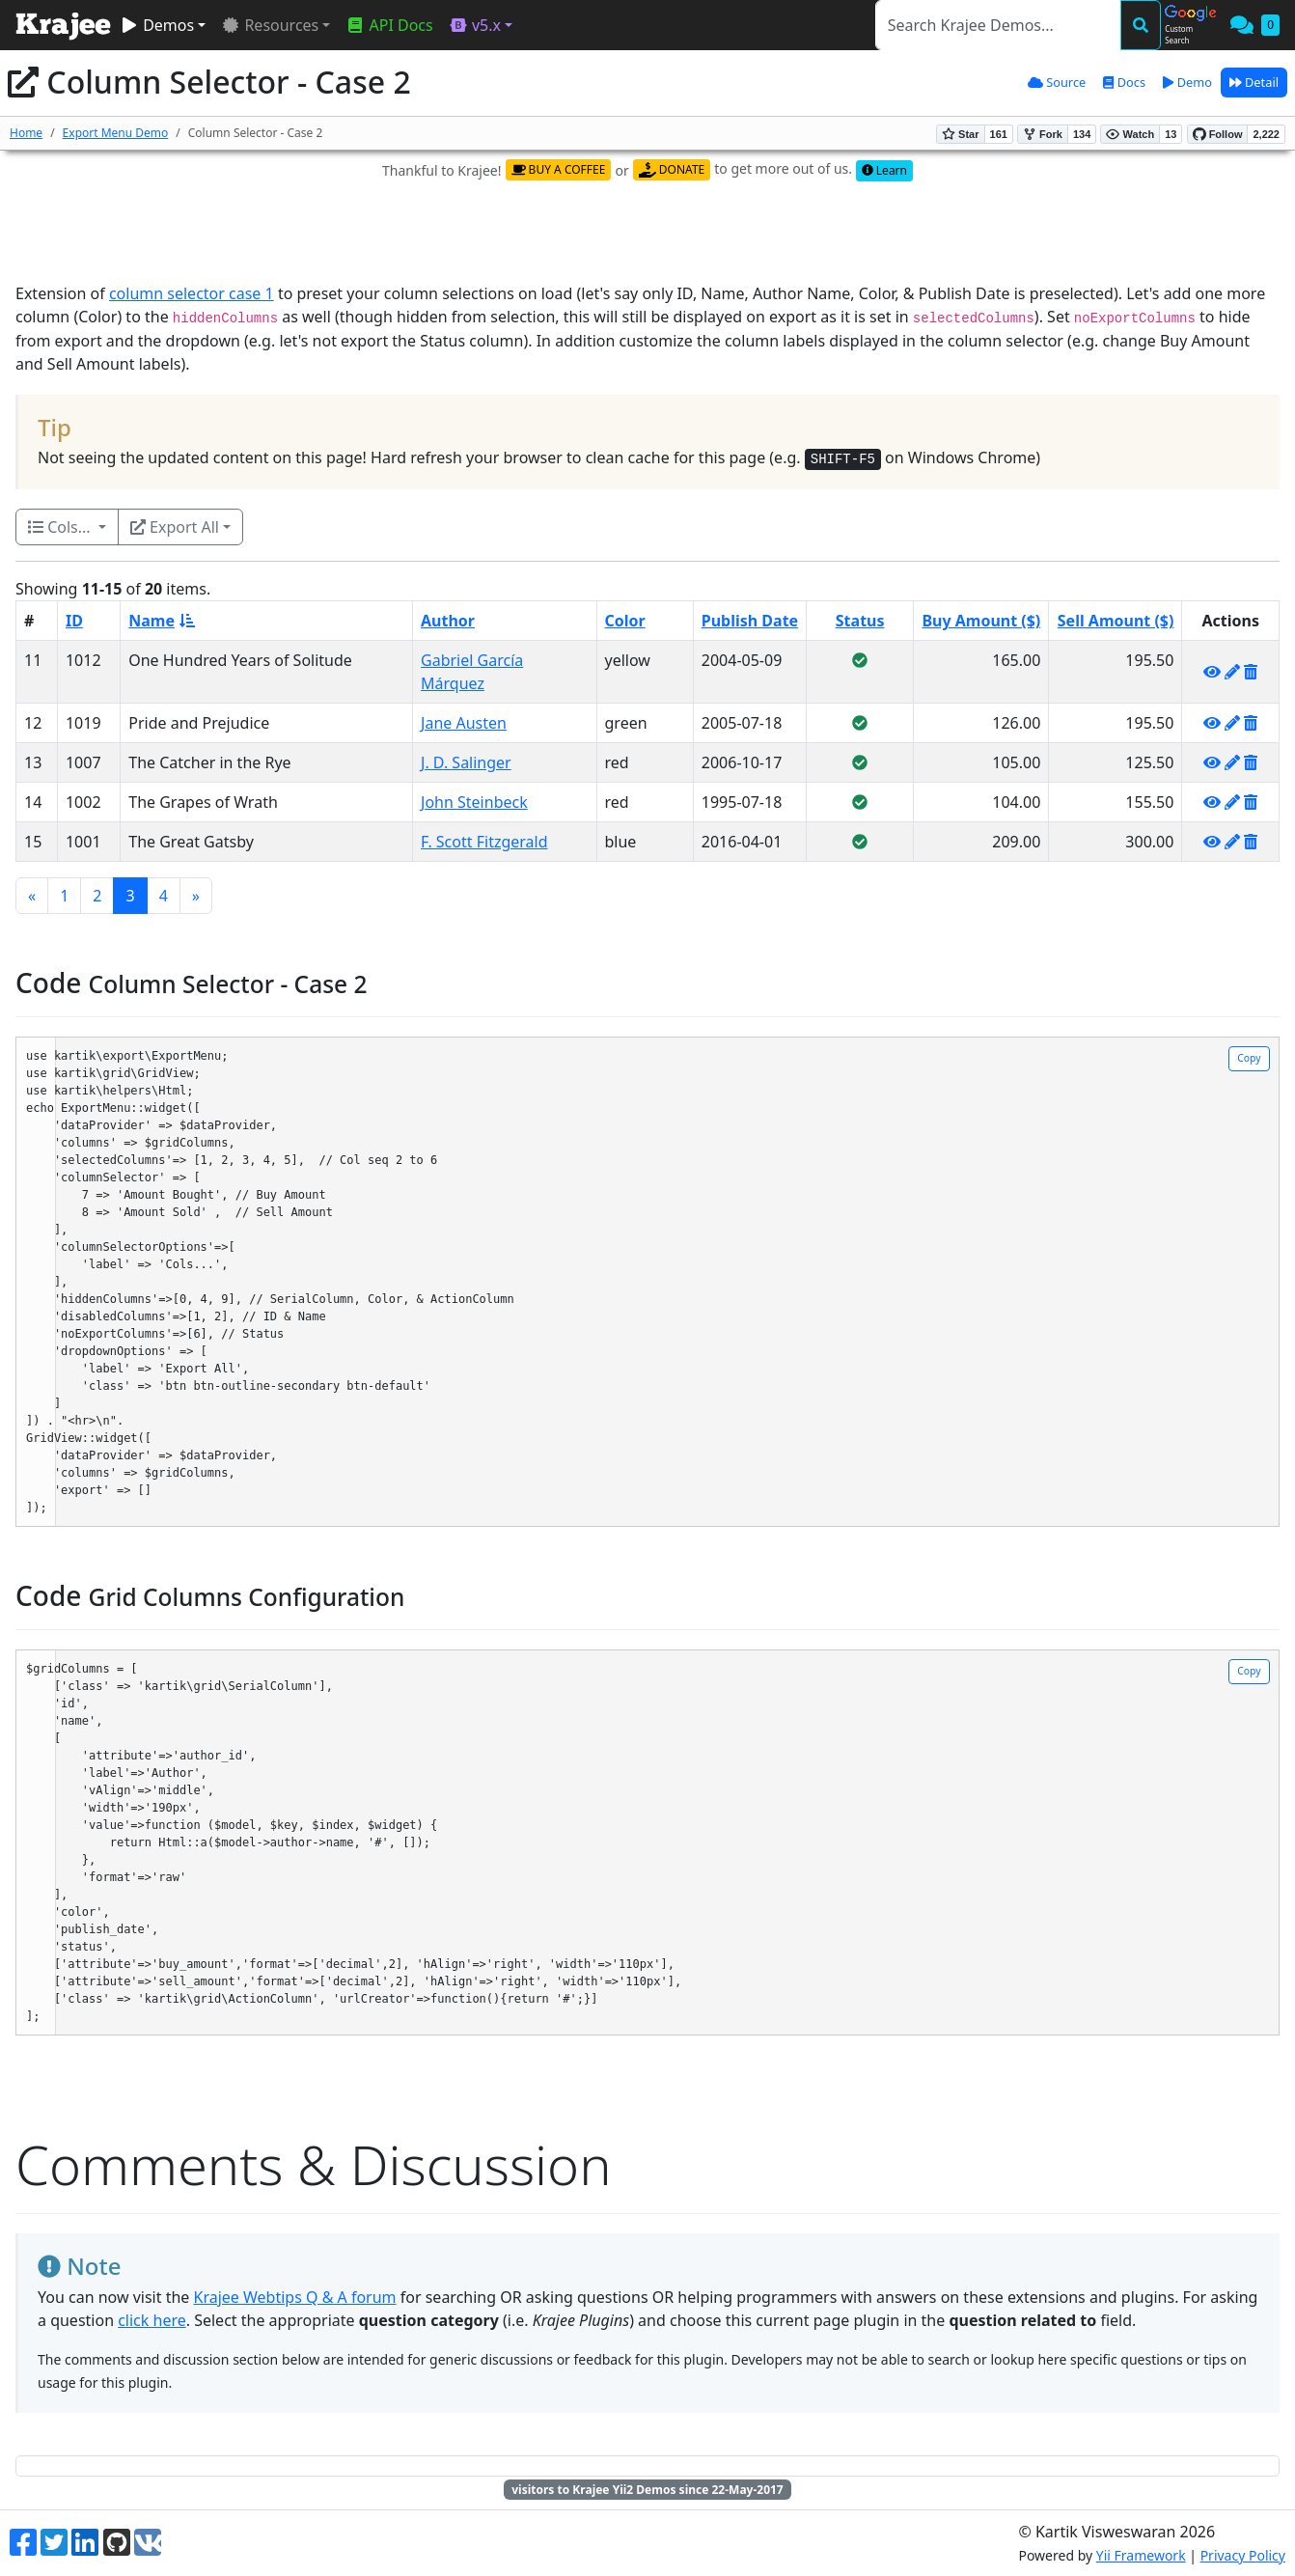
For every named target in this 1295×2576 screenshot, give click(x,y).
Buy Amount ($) (981, 620)
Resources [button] (269, 25)
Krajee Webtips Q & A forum (295, 2297)
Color (625, 620)
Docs (1124, 82)
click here (152, 2320)
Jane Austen (464, 723)
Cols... (61, 527)
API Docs (388, 25)
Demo (1187, 82)
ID (74, 620)
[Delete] (1250, 671)
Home (26, 133)
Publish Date (750, 620)
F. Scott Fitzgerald (484, 841)
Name (161, 620)
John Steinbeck (474, 802)
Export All (174, 527)
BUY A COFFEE (558, 169)
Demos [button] (157, 25)
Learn (884, 170)
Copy (1248, 1058)
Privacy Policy (1242, 2555)
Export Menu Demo (116, 133)
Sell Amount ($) (1116, 620)
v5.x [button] (475, 25)
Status (860, 620)
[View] (1212, 671)
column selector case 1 (191, 293)
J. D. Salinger (466, 762)
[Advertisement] (647, 232)
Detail (1254, 82)
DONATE (672, 169)
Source (1057, 82)
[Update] (1232, 671)
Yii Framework (1141, 2555)
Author (448, 620)
